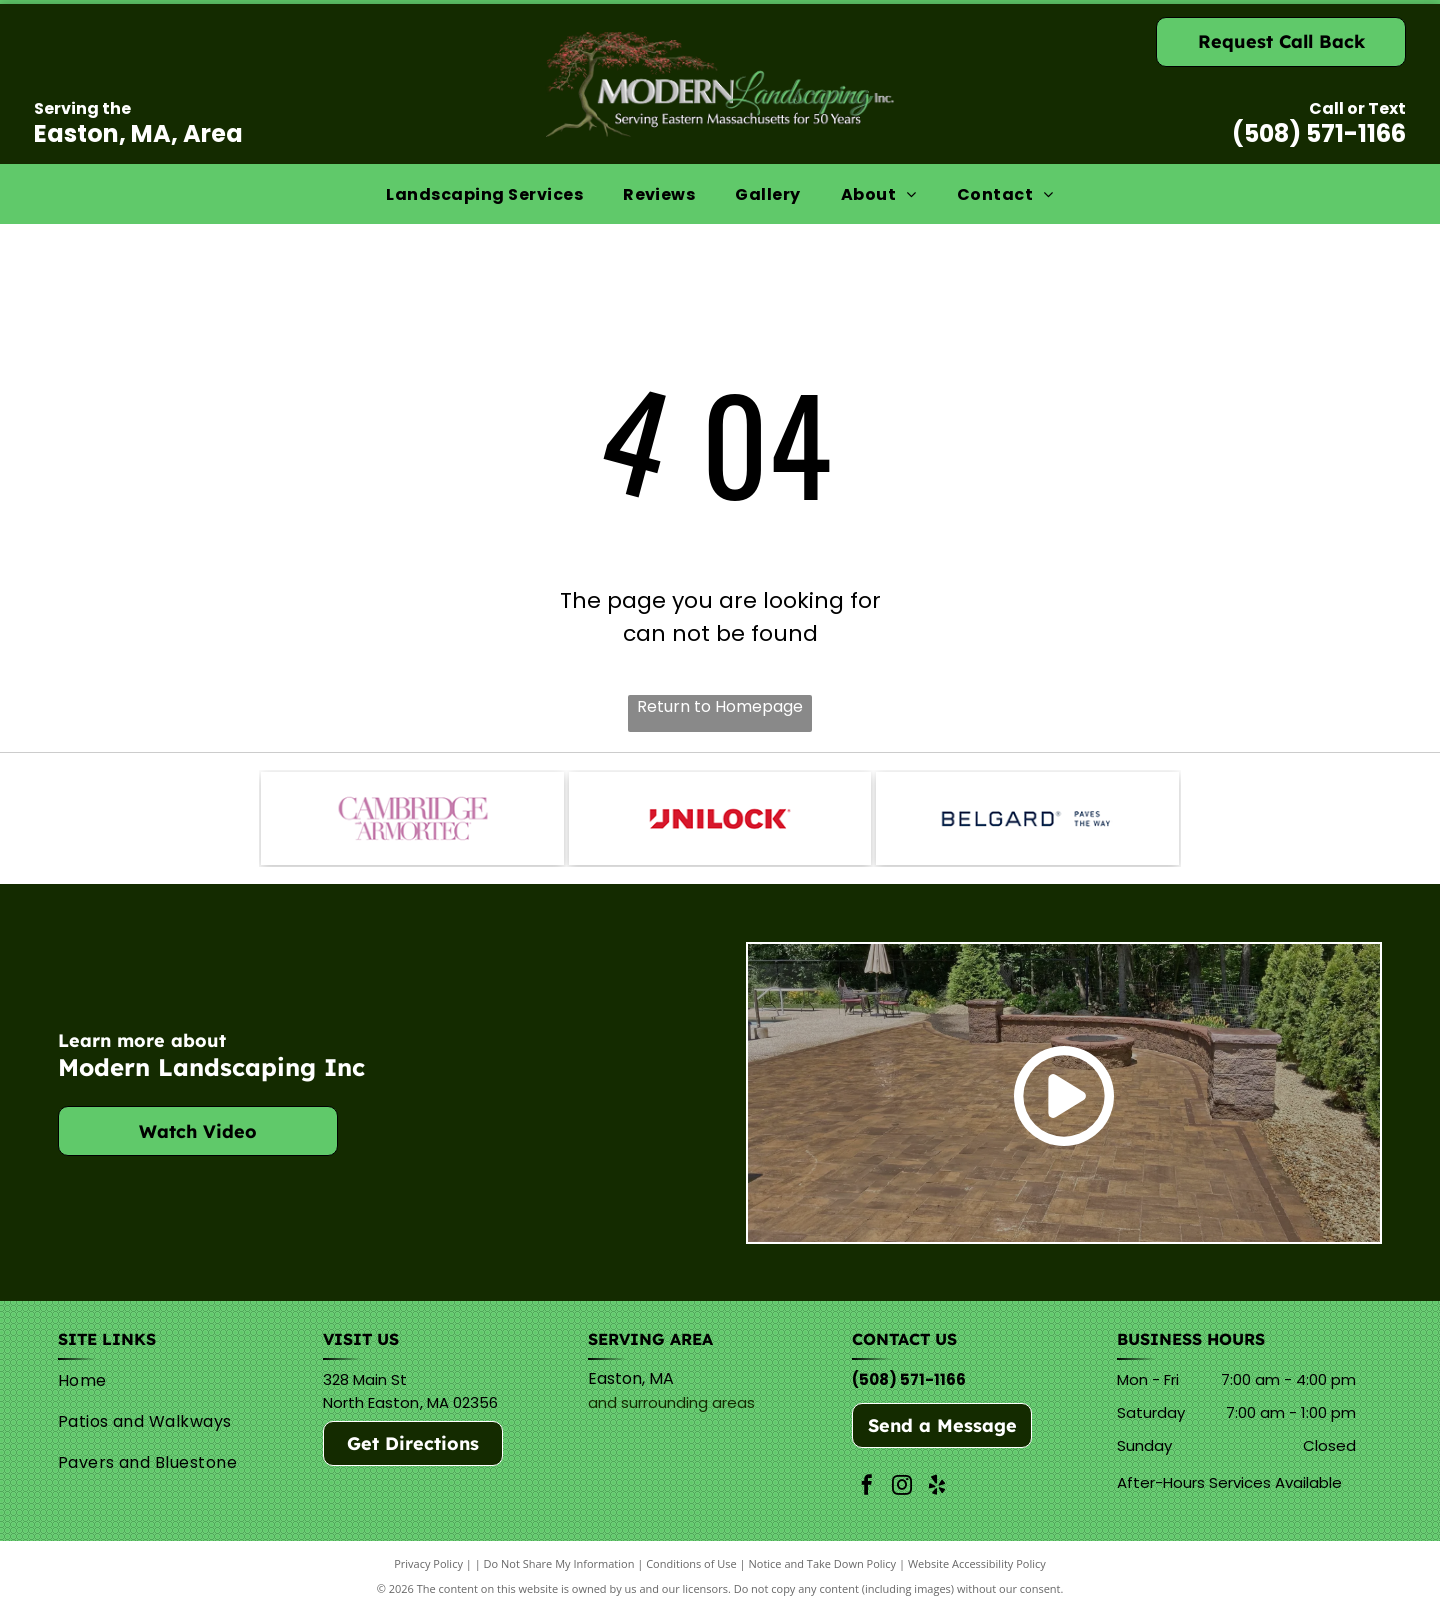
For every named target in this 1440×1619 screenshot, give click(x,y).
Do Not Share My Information (559, 1571)
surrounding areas (688, 1410)
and (602, 1410)
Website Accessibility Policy (977, 1571)
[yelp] (937, 1495)
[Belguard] (1027, 822)
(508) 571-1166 (1319, 133)
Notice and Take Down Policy (823, 1571)
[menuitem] (484, 193)
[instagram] (902, 1495)
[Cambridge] (412, 822)
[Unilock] (720, 822)
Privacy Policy (428, 1571)
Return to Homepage (720, 706)
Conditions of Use (691, 1571)
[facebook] (867, 1495)
